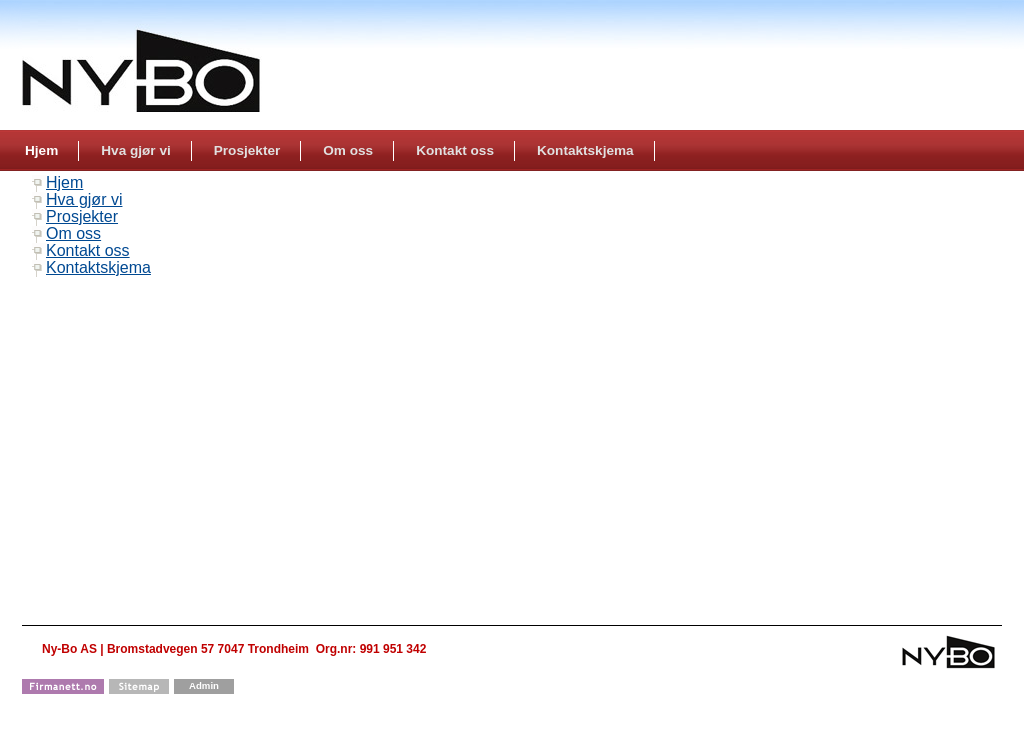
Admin (204, 685)
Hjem (64, 182)
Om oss (73, 233)
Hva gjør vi (84, 199)
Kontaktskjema (98, 267)
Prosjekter (82, 216)
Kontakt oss (88, 250)
